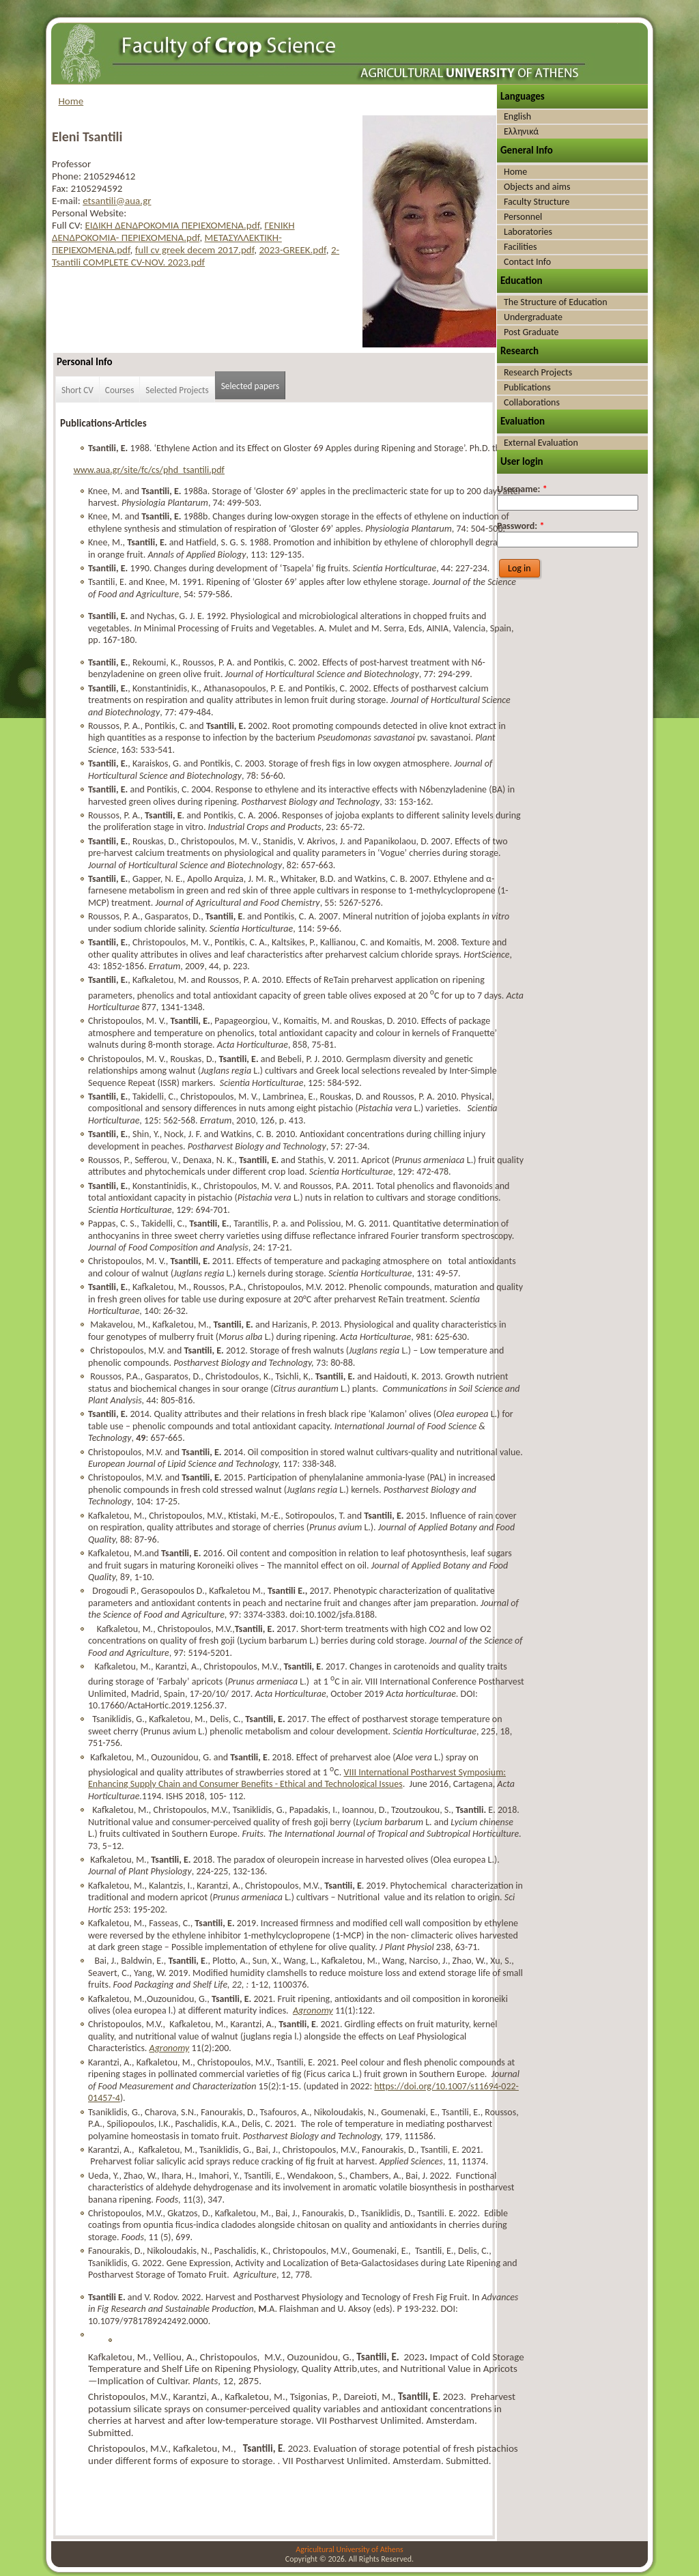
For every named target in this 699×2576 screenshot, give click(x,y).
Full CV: (68, 225)
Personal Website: (89, 213)
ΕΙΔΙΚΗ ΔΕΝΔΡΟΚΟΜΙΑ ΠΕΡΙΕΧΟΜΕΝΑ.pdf (172, 225)
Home (71, 101)
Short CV (77, 390)
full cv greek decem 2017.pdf (195, 250)
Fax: (61, 188)
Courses (119, 390)
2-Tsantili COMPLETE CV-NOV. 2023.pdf (195, 256)
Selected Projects (176, 390)
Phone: (67, 176)
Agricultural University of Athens (349, 2549)
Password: (520, 526)
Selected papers (250, 386)
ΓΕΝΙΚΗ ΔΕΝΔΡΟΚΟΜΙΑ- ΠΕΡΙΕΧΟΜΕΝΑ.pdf (173, 231)
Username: (522, 489)
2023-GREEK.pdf (292, 250)
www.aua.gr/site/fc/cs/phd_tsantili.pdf (149, 470)
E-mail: (67, 201)
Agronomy (313, 2010)
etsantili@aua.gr (117, 201)
